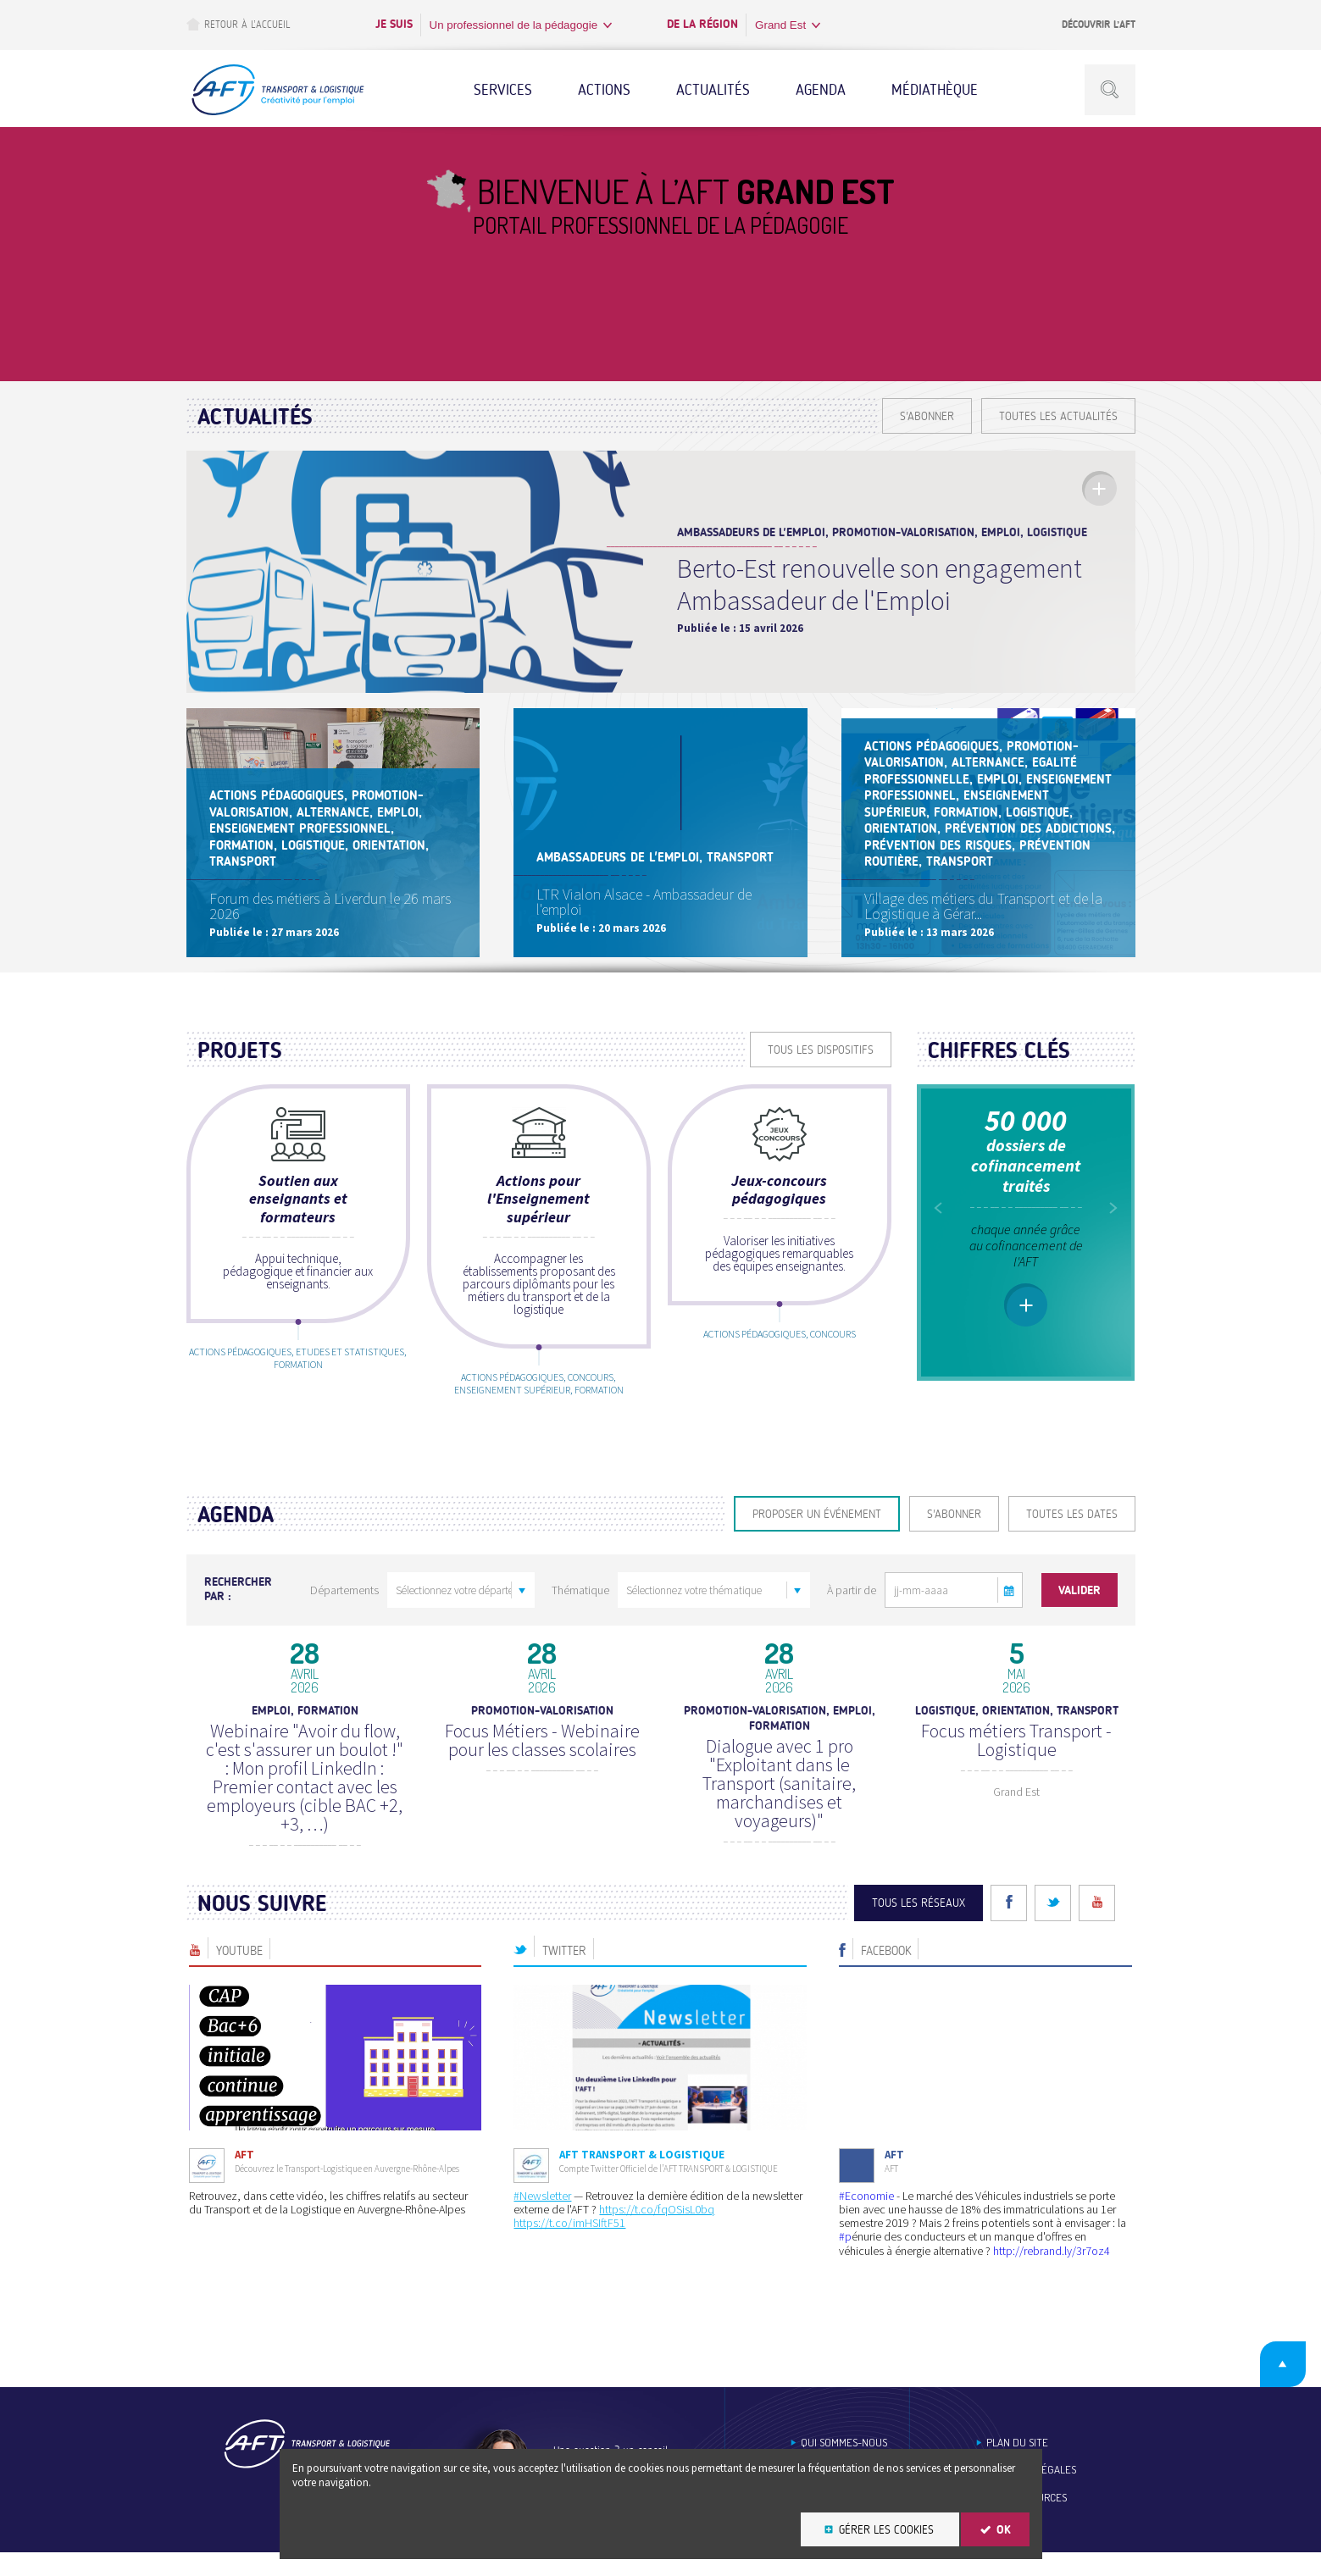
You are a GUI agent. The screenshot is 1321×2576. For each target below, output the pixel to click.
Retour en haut (1269, 2384)
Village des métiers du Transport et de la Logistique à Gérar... (986, 924)
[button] (1010, 1613)
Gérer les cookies (886, 2530)
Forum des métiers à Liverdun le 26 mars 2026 (332, 924)
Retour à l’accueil (238, 24)
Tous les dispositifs (821, 1072)
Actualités (713, 89)
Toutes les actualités (1058, 416)
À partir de (851, 1613)
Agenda (821, 89)
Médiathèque (934, 89)
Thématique (580, 1613)
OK (1003, 2530)
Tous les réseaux (918, 1927)
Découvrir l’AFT (1098, 24)
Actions (604, 89)
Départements (344, 1613)
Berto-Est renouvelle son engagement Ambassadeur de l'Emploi (879, 584)
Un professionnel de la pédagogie (514, 25)
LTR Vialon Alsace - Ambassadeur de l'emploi (646, 924)
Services (503, 89)
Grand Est (780, 25)
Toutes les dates (1072, 1538)
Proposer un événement (816, 1538)
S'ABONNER (927, 416)
